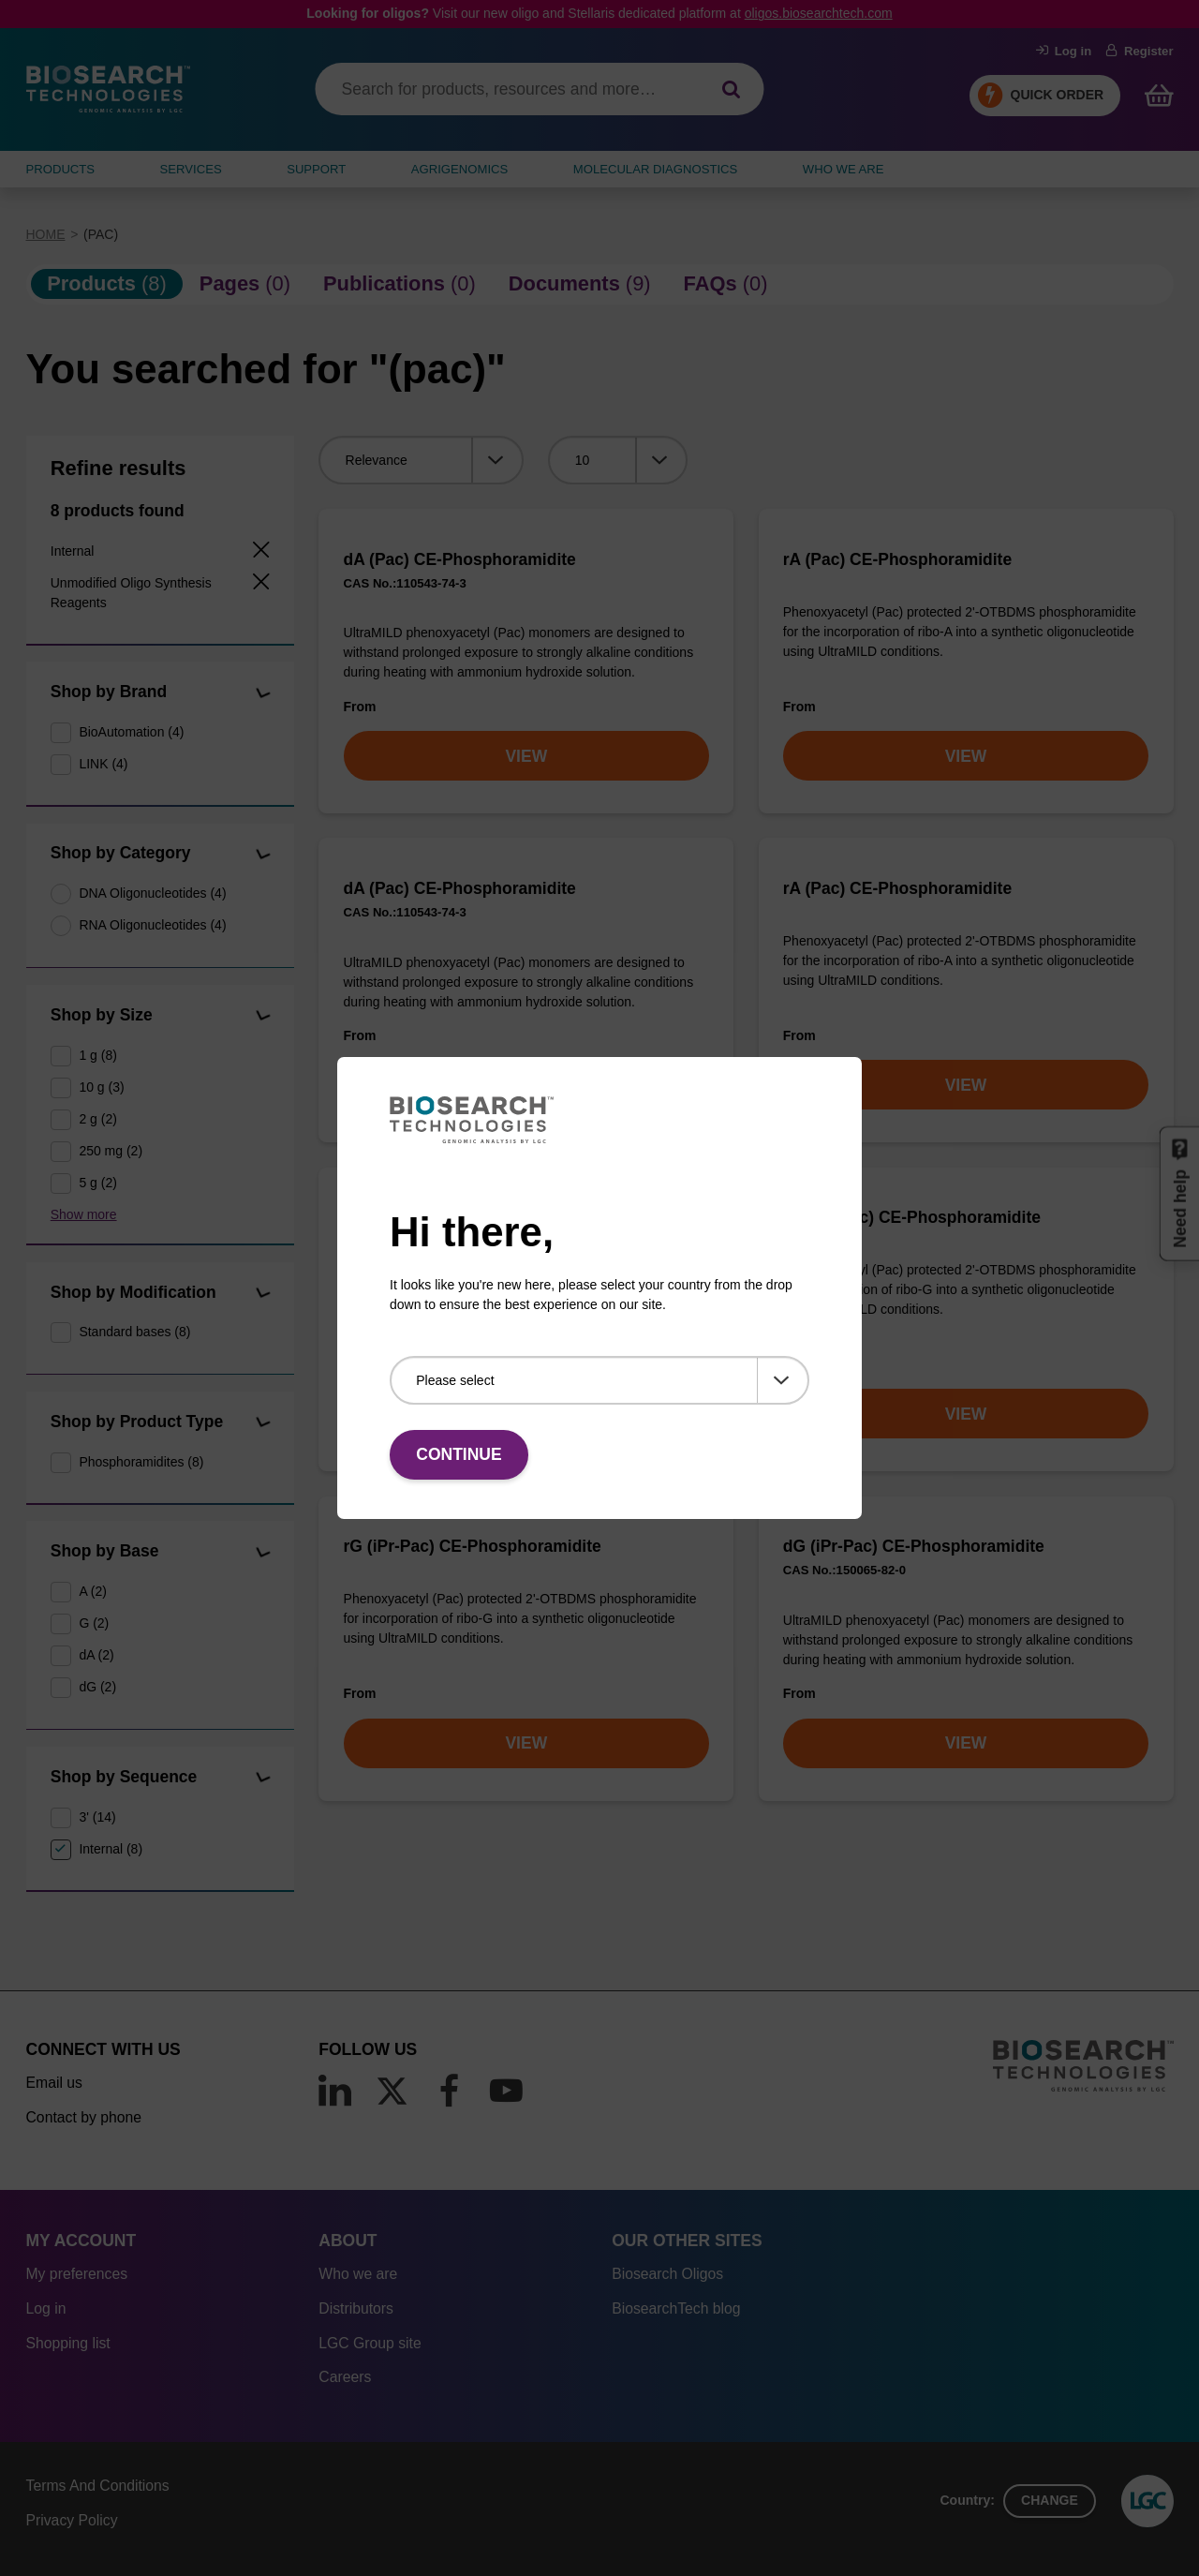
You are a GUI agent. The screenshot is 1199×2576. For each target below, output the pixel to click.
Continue (458, 1454)
